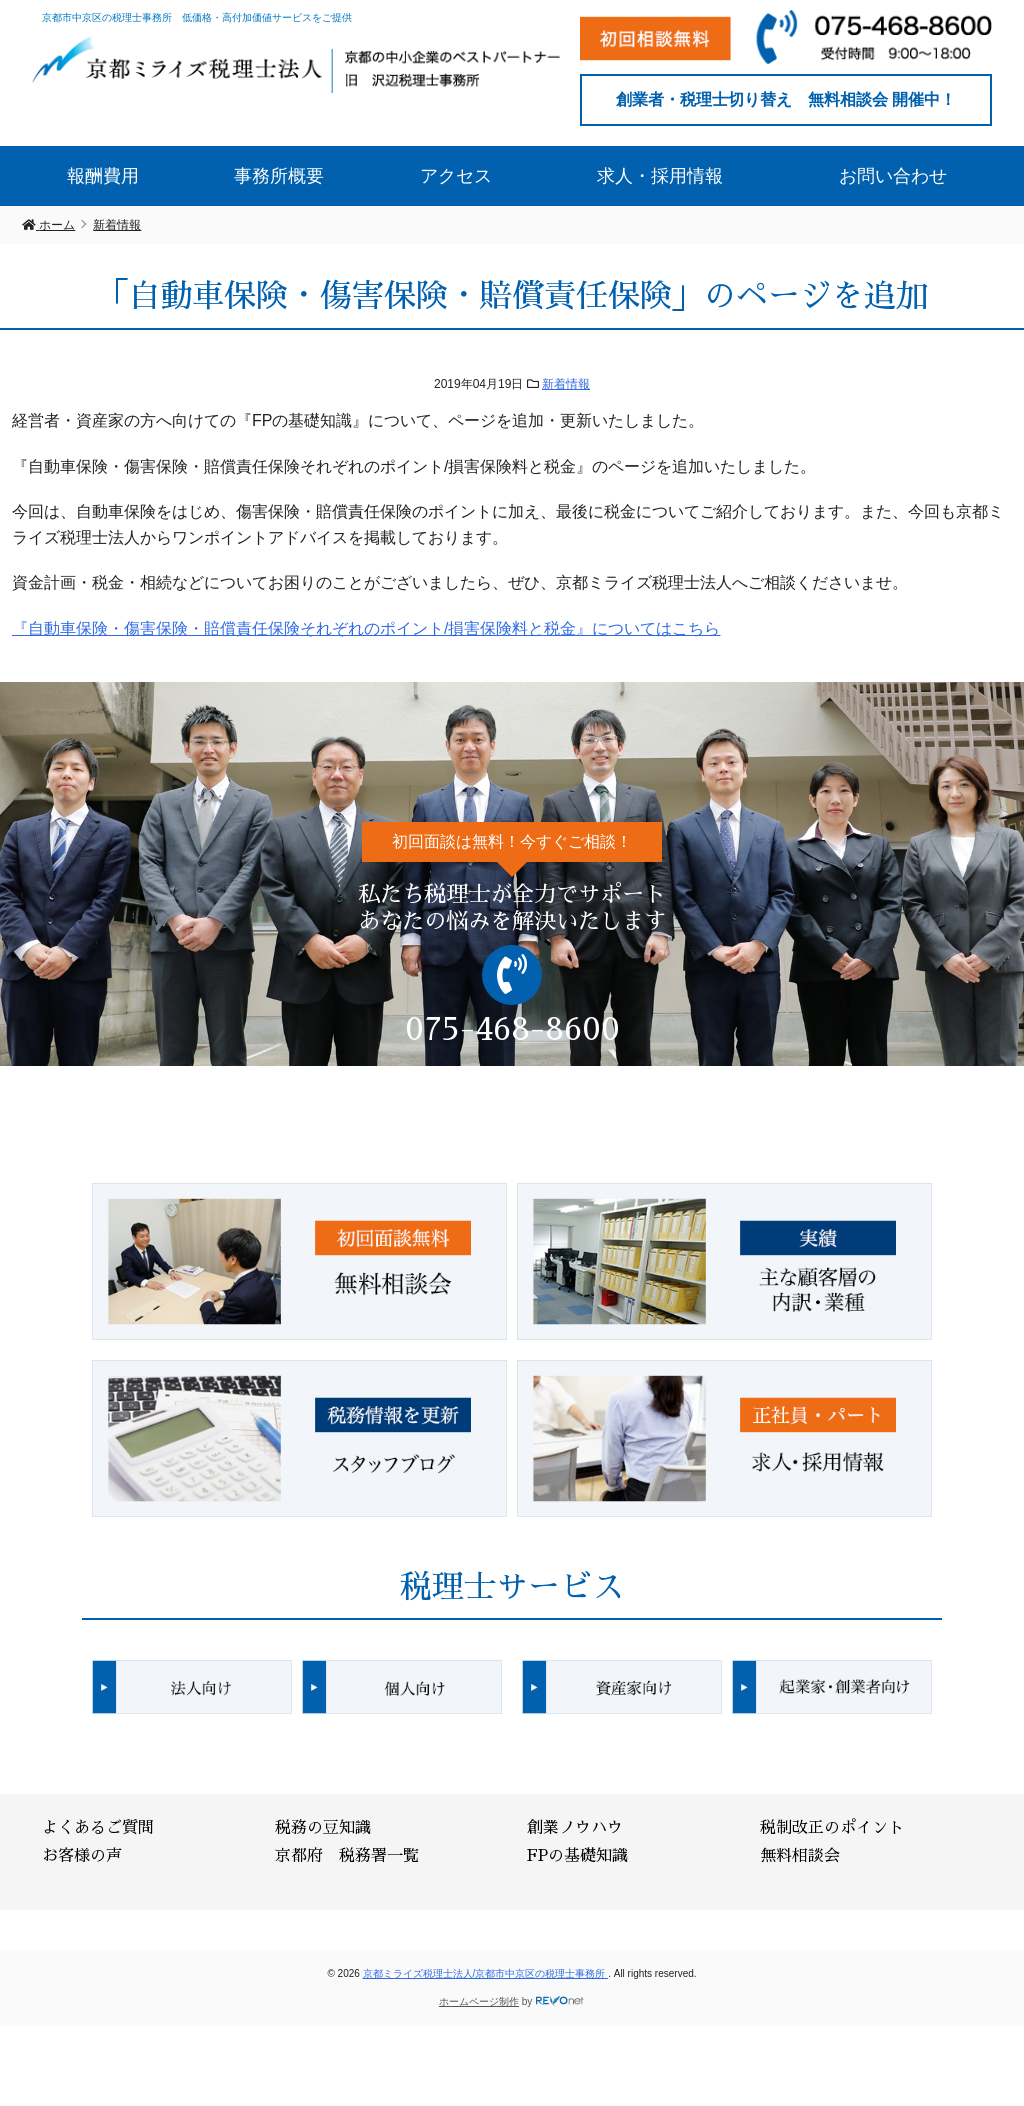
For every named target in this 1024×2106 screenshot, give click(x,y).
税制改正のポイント (832, 1828)
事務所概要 (279, 176)
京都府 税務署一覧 (347, 1856)
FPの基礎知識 (577, 1856)
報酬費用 (103, 176)
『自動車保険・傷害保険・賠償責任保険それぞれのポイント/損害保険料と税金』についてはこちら (366, 628)
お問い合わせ (893, 176)
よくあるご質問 (98, 1828)
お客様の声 (82, 1856)
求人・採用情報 (660, 176)
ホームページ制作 (479, 2001)
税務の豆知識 (323, 1828)
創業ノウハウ (575, 1828)
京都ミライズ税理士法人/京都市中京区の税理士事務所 (486, 1973)
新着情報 (566, 384)
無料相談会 (800, 1856)
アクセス (456, 176)
